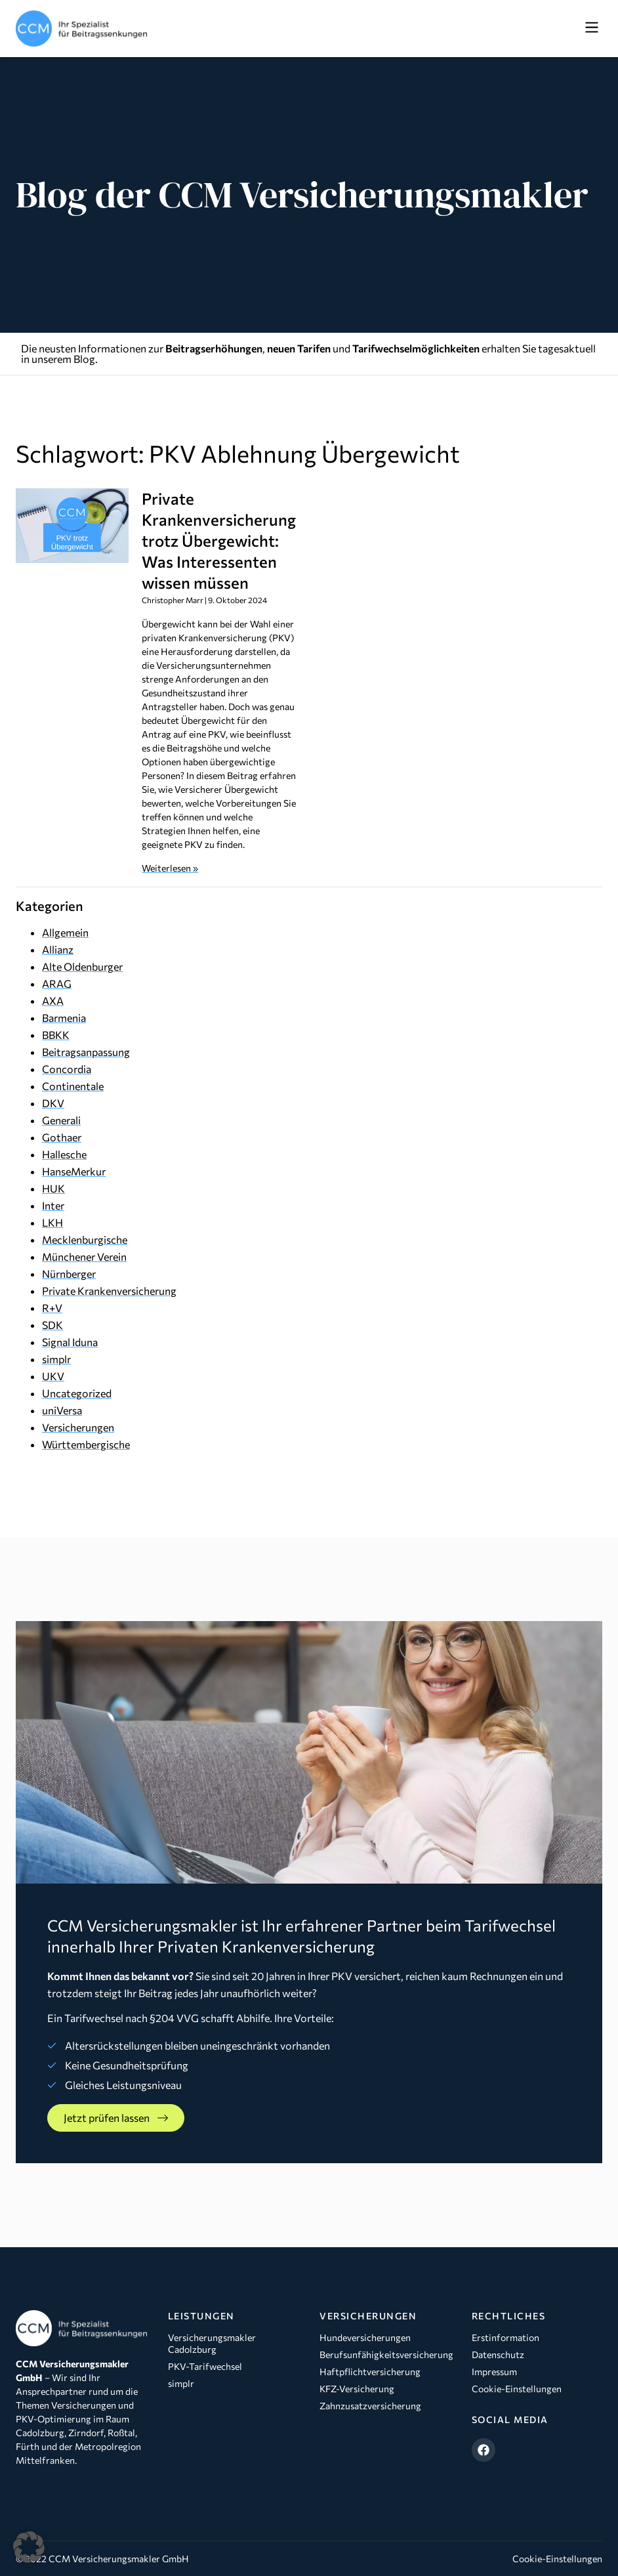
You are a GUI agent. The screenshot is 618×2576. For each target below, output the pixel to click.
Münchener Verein (84, 1256)
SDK (52, 1325)
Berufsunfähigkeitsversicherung (385, 2354)
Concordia (66, 1069)
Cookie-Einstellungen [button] (557, 2558)
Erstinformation (505, 2337)
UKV (53, 1376)
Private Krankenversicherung (109, 1290)
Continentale (73, 1086)
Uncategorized (77, 1393)
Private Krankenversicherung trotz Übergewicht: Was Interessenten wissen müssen (219, 540)
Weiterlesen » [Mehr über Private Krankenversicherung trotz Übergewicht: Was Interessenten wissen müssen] (170, 868)
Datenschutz (498, 2354)
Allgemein (65, 932)
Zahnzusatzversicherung (370, 2405)
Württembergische (86, 1444)
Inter (53, 1205)
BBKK (56, 1034)
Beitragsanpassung (86, 1051)
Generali (61, 1120)
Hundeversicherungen (365, 2337)
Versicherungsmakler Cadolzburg (212, 2343)
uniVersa (62, 1410)
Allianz (57, 949)
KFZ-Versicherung (356, 2388)
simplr (56, 1359)
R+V (52, 1307)
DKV (53, 1103)
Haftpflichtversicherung (370, 2371)
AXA (53, 1000)
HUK (53, 1188)
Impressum (494, 2371)
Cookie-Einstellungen (517, 2388)
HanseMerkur (74, 1171)
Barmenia (64, 1017)
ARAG (57, 983)
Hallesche (64, 1154)
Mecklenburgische (84, 1239)
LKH (52, 1222)
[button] (591, 28)
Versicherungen (78, 1427)
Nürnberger (69, 1273)
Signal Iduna (70, 1342)
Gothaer (61, 1137)
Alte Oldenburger (82, 966)
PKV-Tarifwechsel (205, 2366)
